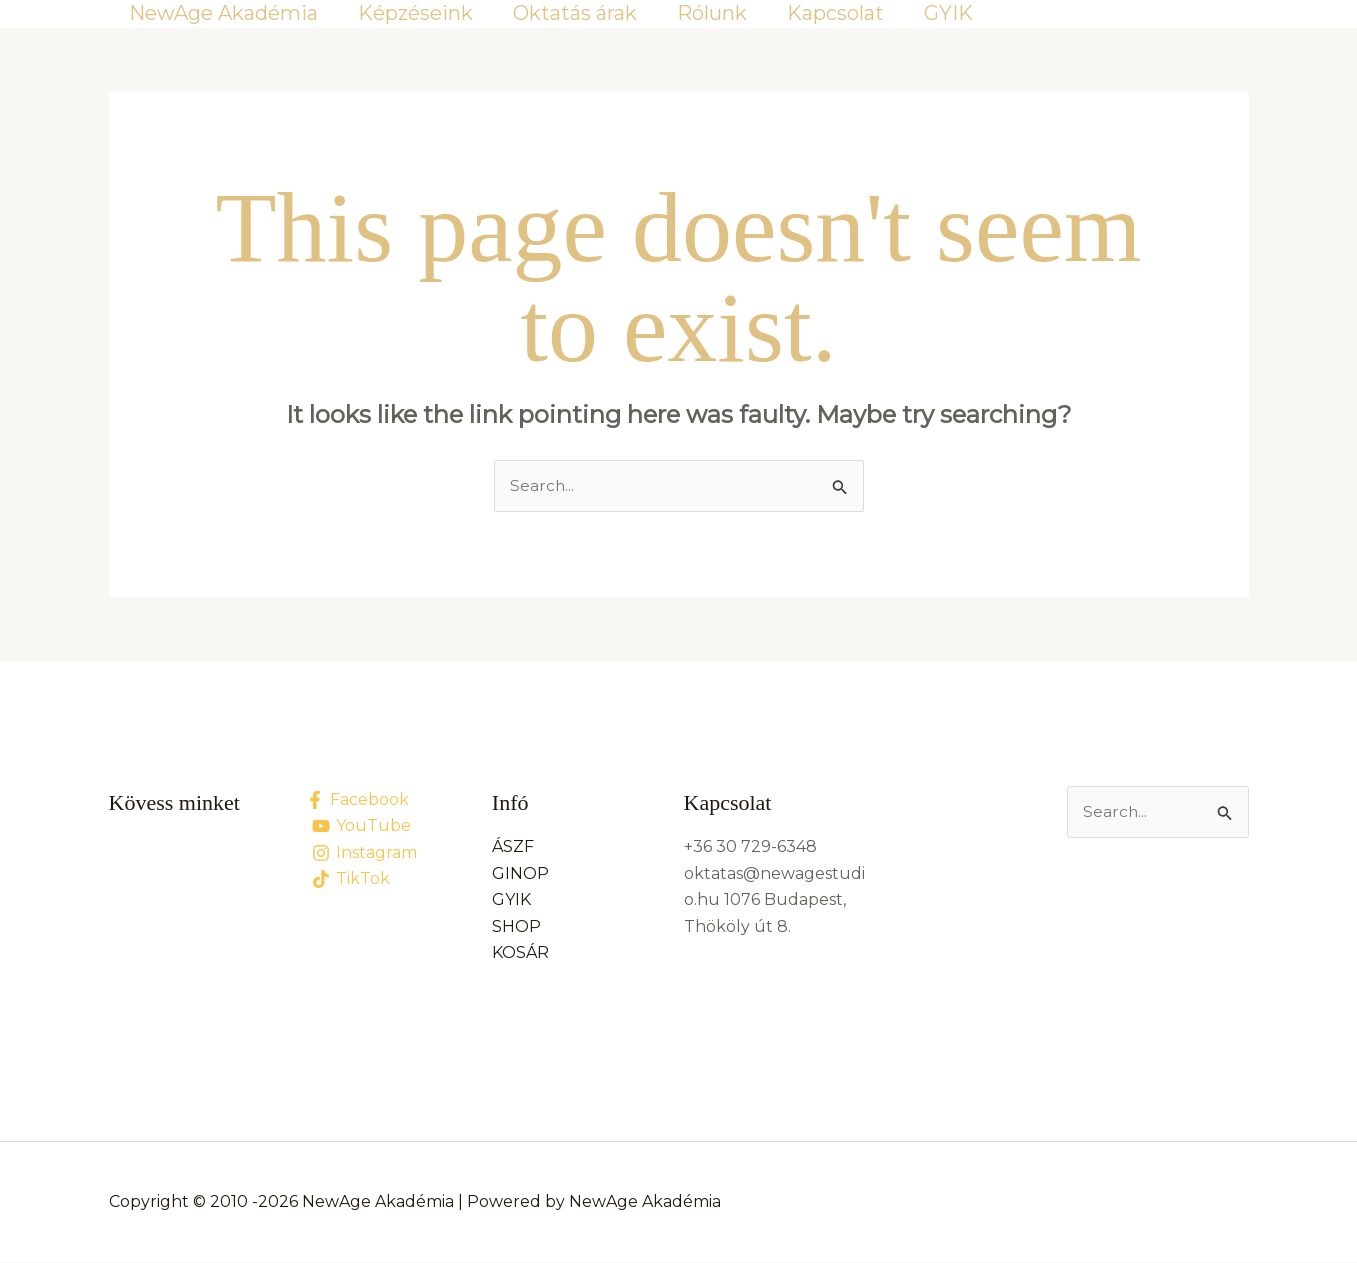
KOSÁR (520, 953)
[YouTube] (362, 827)
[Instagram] (365, 854)
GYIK (948, 13)
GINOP (520, 874)
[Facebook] (358, 801)
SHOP (516, 927)
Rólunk (712, 13)
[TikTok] (351, 880)
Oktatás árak (575, 13)
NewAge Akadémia (223, 13)
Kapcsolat (835, 13)
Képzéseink (415, 13)
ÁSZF (513, 847)
